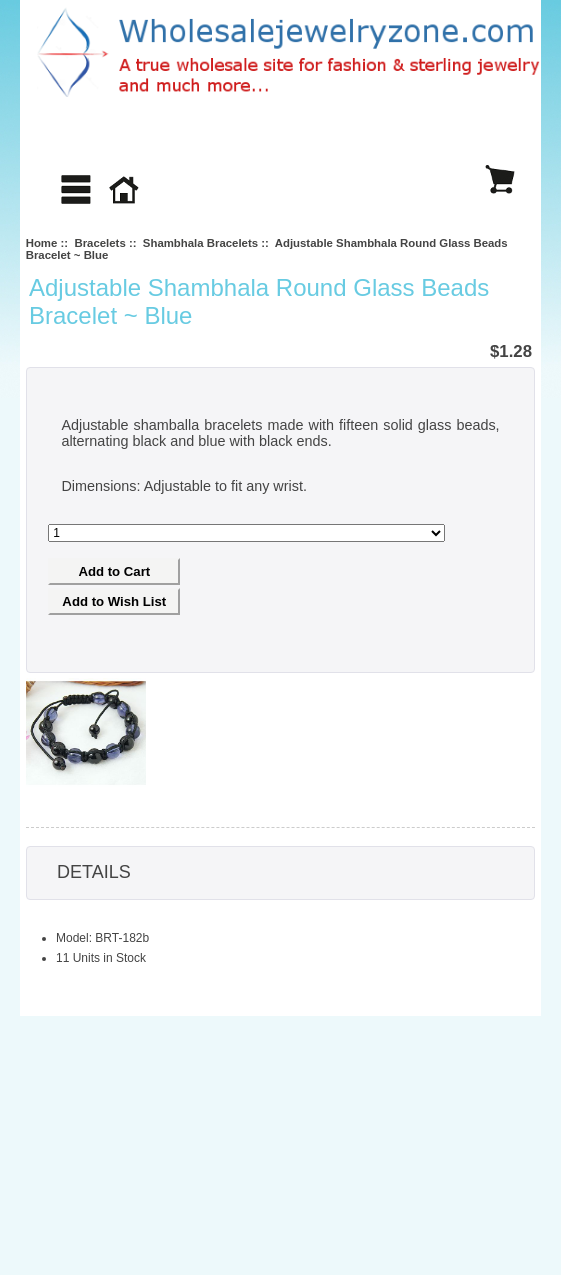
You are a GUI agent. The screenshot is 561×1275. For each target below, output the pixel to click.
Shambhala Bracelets (200, 243)
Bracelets (99, 243)
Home (42, 243)
